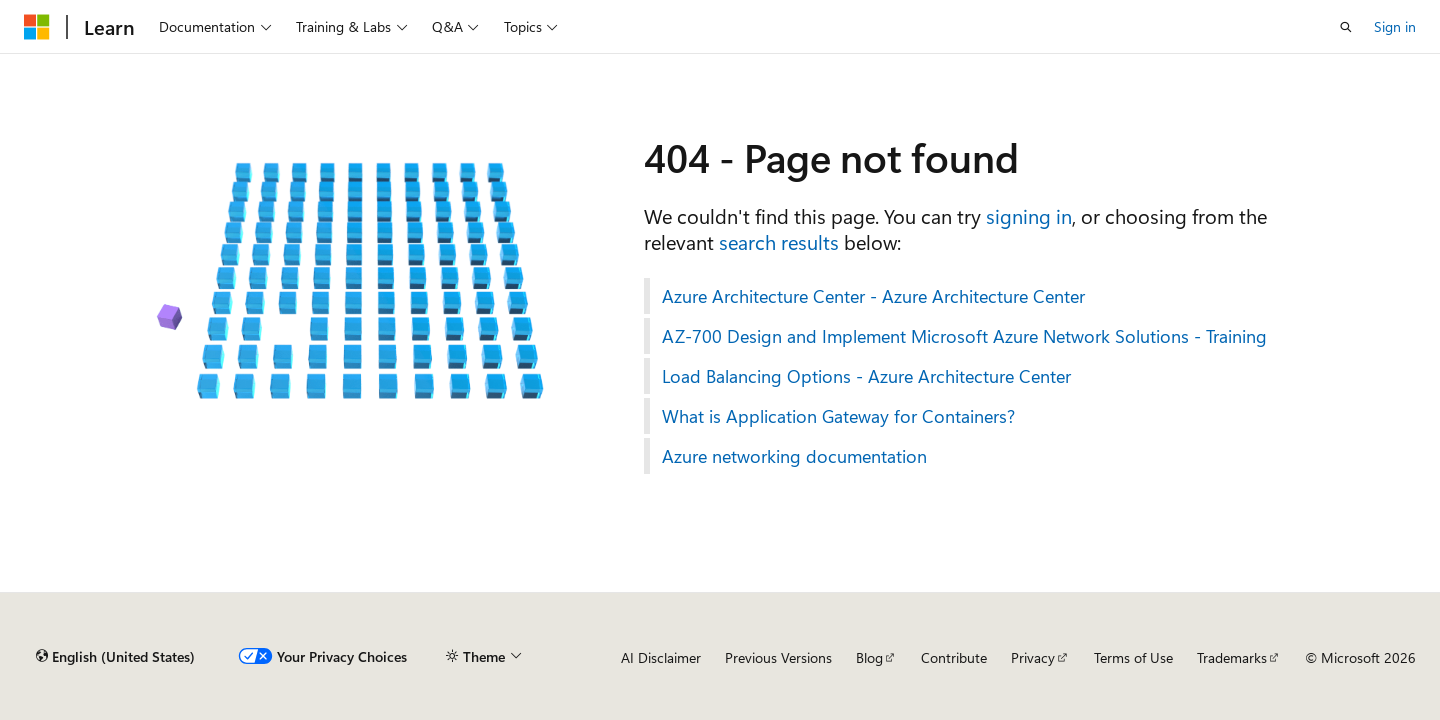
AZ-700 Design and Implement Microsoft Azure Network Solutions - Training (964, 336)
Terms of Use (1133, 657)
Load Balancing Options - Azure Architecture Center (866, 376)
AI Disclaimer (661, 657)
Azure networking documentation (794, 456)
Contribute (954, 657)
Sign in (1395, 26)
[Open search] (1346, 27)
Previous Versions (778, 657)
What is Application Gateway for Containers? (838, 416)
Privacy (1033, 657)
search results (779, 241)
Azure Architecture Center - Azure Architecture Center (873, 296)
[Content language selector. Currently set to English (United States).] (115, 657)
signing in (1029, 215)
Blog (869, 657)
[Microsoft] (37, 27)
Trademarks (1232, 657)
